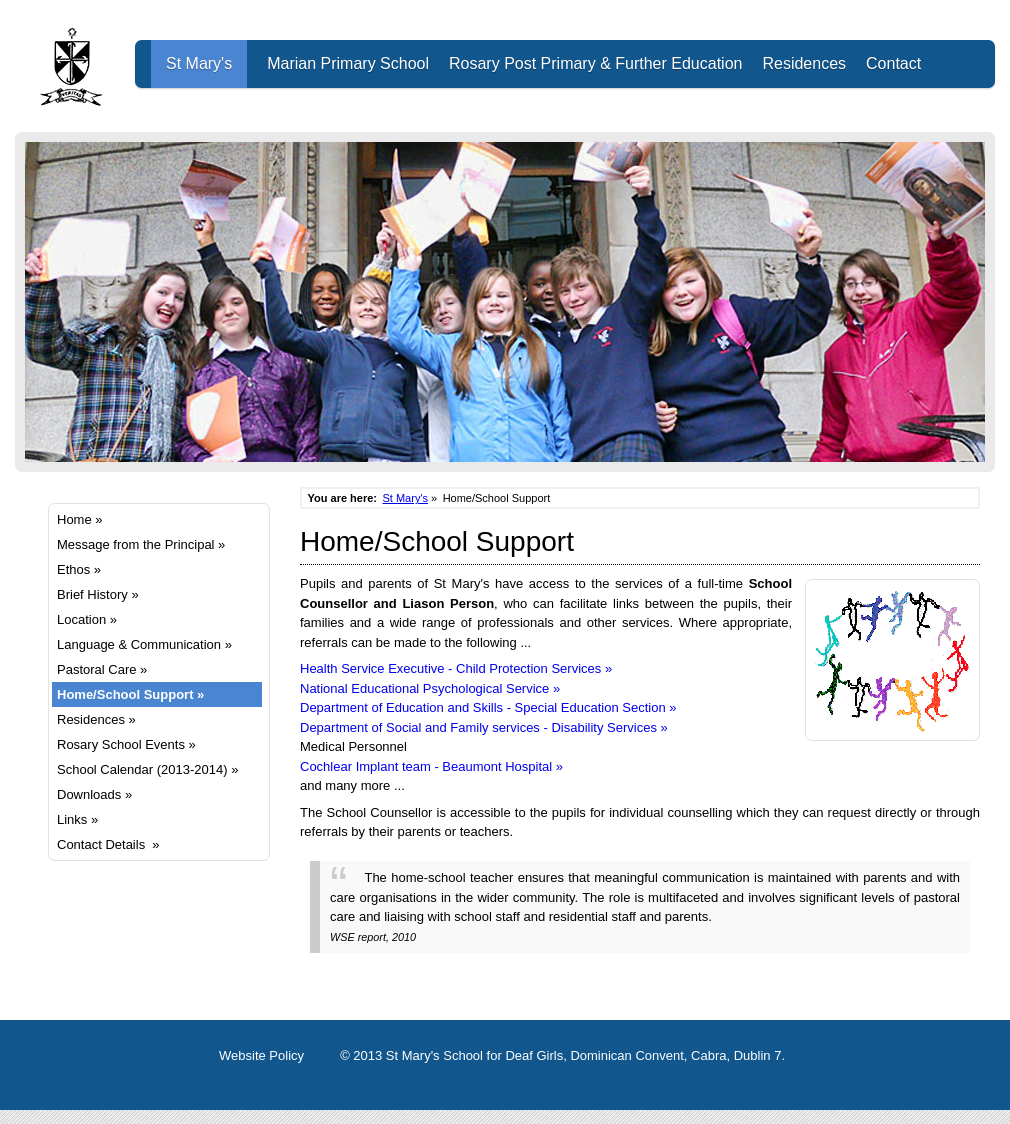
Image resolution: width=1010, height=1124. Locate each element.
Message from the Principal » (141, 544)
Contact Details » (108, 844)
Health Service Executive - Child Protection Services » (456, 668)
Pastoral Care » (102, 669)
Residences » (96, 719)
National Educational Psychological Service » (430, 688)
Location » (87, 619)
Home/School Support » (130, 694)
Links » (77, 819)
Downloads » (94, 794)
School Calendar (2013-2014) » (147, 769)
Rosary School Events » (126, 744)
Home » (80, 519)
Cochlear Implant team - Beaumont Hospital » (431, 766)
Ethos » (79, 569)
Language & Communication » (144, 644)
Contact (893, 63)
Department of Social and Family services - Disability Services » (484, 727)
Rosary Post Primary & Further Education (595, 63)
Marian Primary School (348, 63)
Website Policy (261, 1055)
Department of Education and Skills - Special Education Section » (488, 707)
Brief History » (98, 594)
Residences (804, 63)
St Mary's (199, 63)
